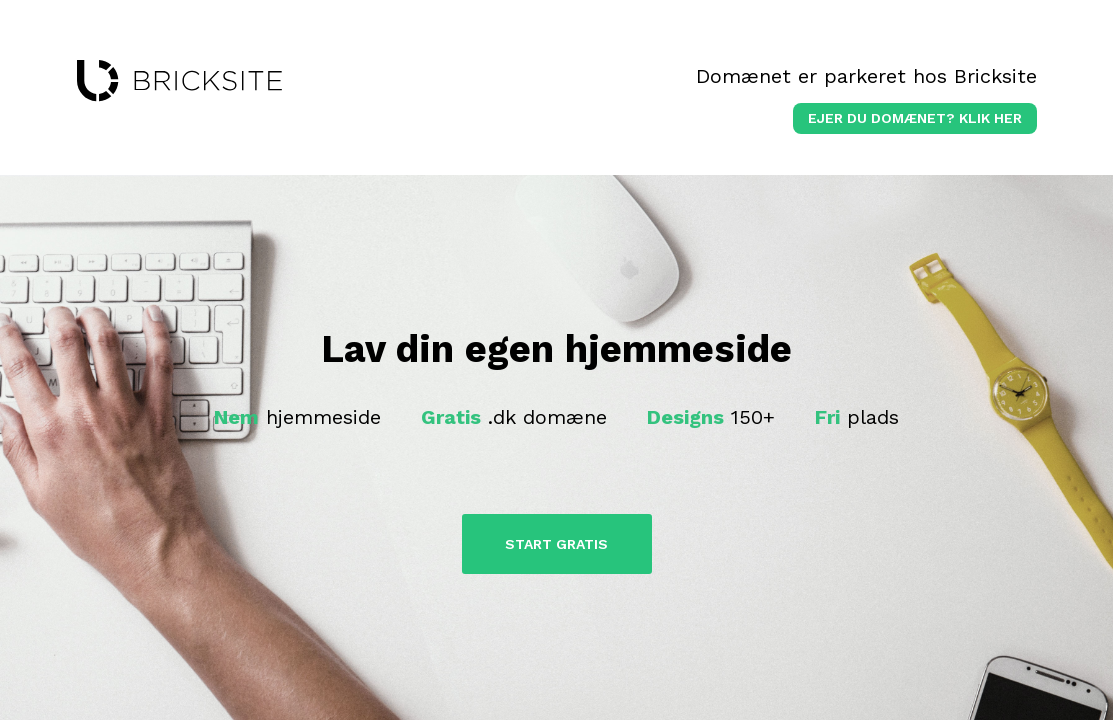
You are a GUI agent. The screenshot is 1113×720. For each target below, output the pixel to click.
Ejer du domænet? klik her (915, 118)
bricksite (179, 81)
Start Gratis (556, 544)
